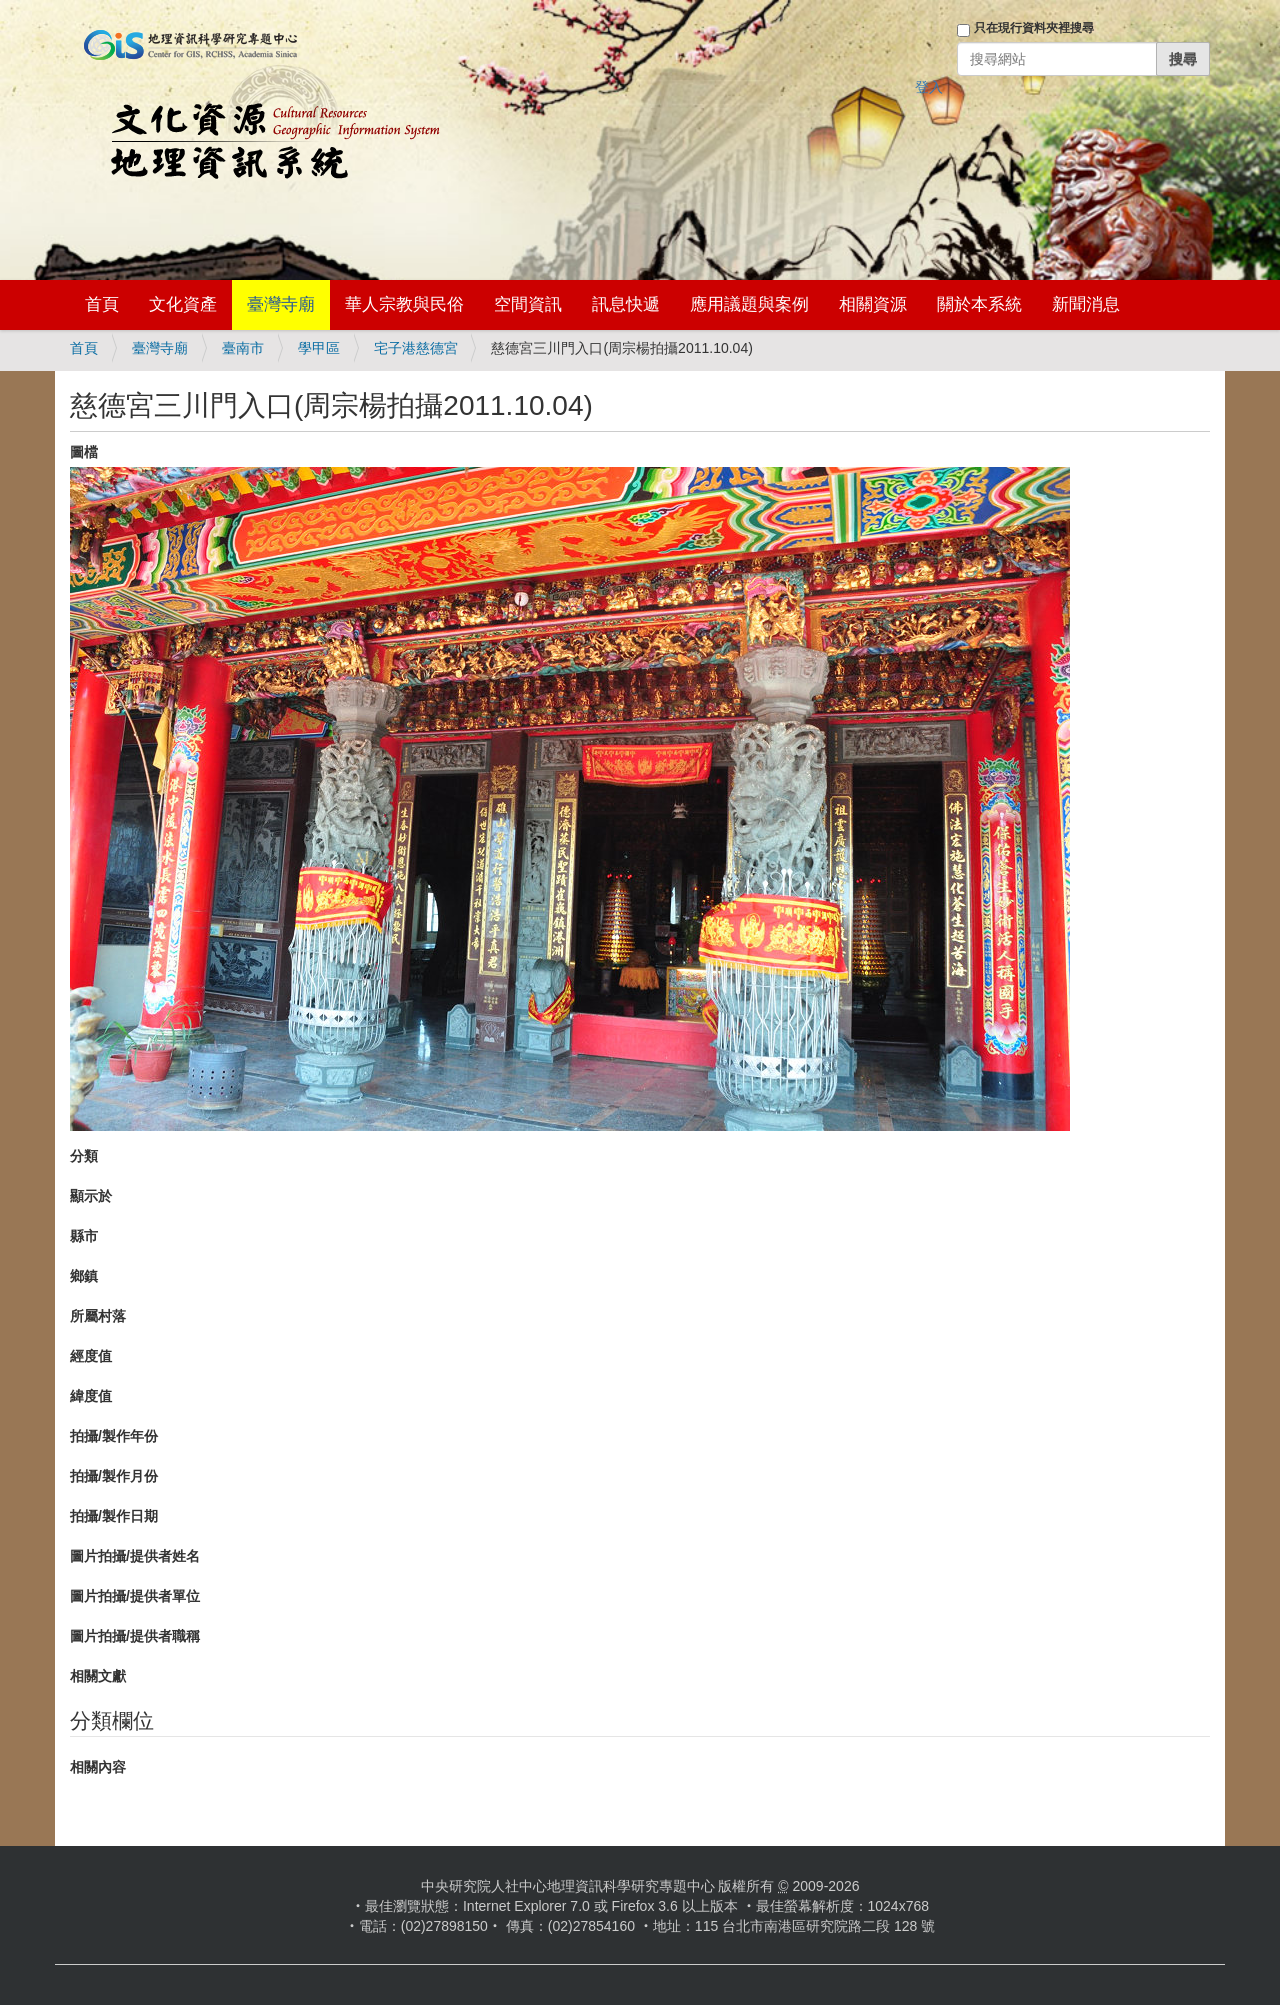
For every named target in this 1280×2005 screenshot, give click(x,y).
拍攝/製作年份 (114, 1436)
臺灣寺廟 (281, 304)
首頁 (102, 304)
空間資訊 (528, 304)
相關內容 (98, 1767)
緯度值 (91, 1396)
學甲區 (319, 348)
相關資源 (873, 304)
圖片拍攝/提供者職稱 (135, 1636)
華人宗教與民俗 (404, 304)
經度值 (91, 1356)
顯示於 (91, 1196)
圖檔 (84, 452)
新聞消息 (1086, 304)
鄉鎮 (84, 1276)
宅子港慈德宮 (416, 348)
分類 (84, 1156)
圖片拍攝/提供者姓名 (135, 1556)
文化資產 (183, 304)
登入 (929, 87)
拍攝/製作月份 (114, 1476)
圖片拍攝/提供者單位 (135, 1596)
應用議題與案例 (749, 304)
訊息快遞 (626, 304)
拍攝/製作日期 (114, 1516)
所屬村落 (98, 1316)
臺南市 (243, 348)
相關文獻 (98, 1676)
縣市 (84, 1236)
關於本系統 (979, 304)
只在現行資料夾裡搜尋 (1034, 28)
